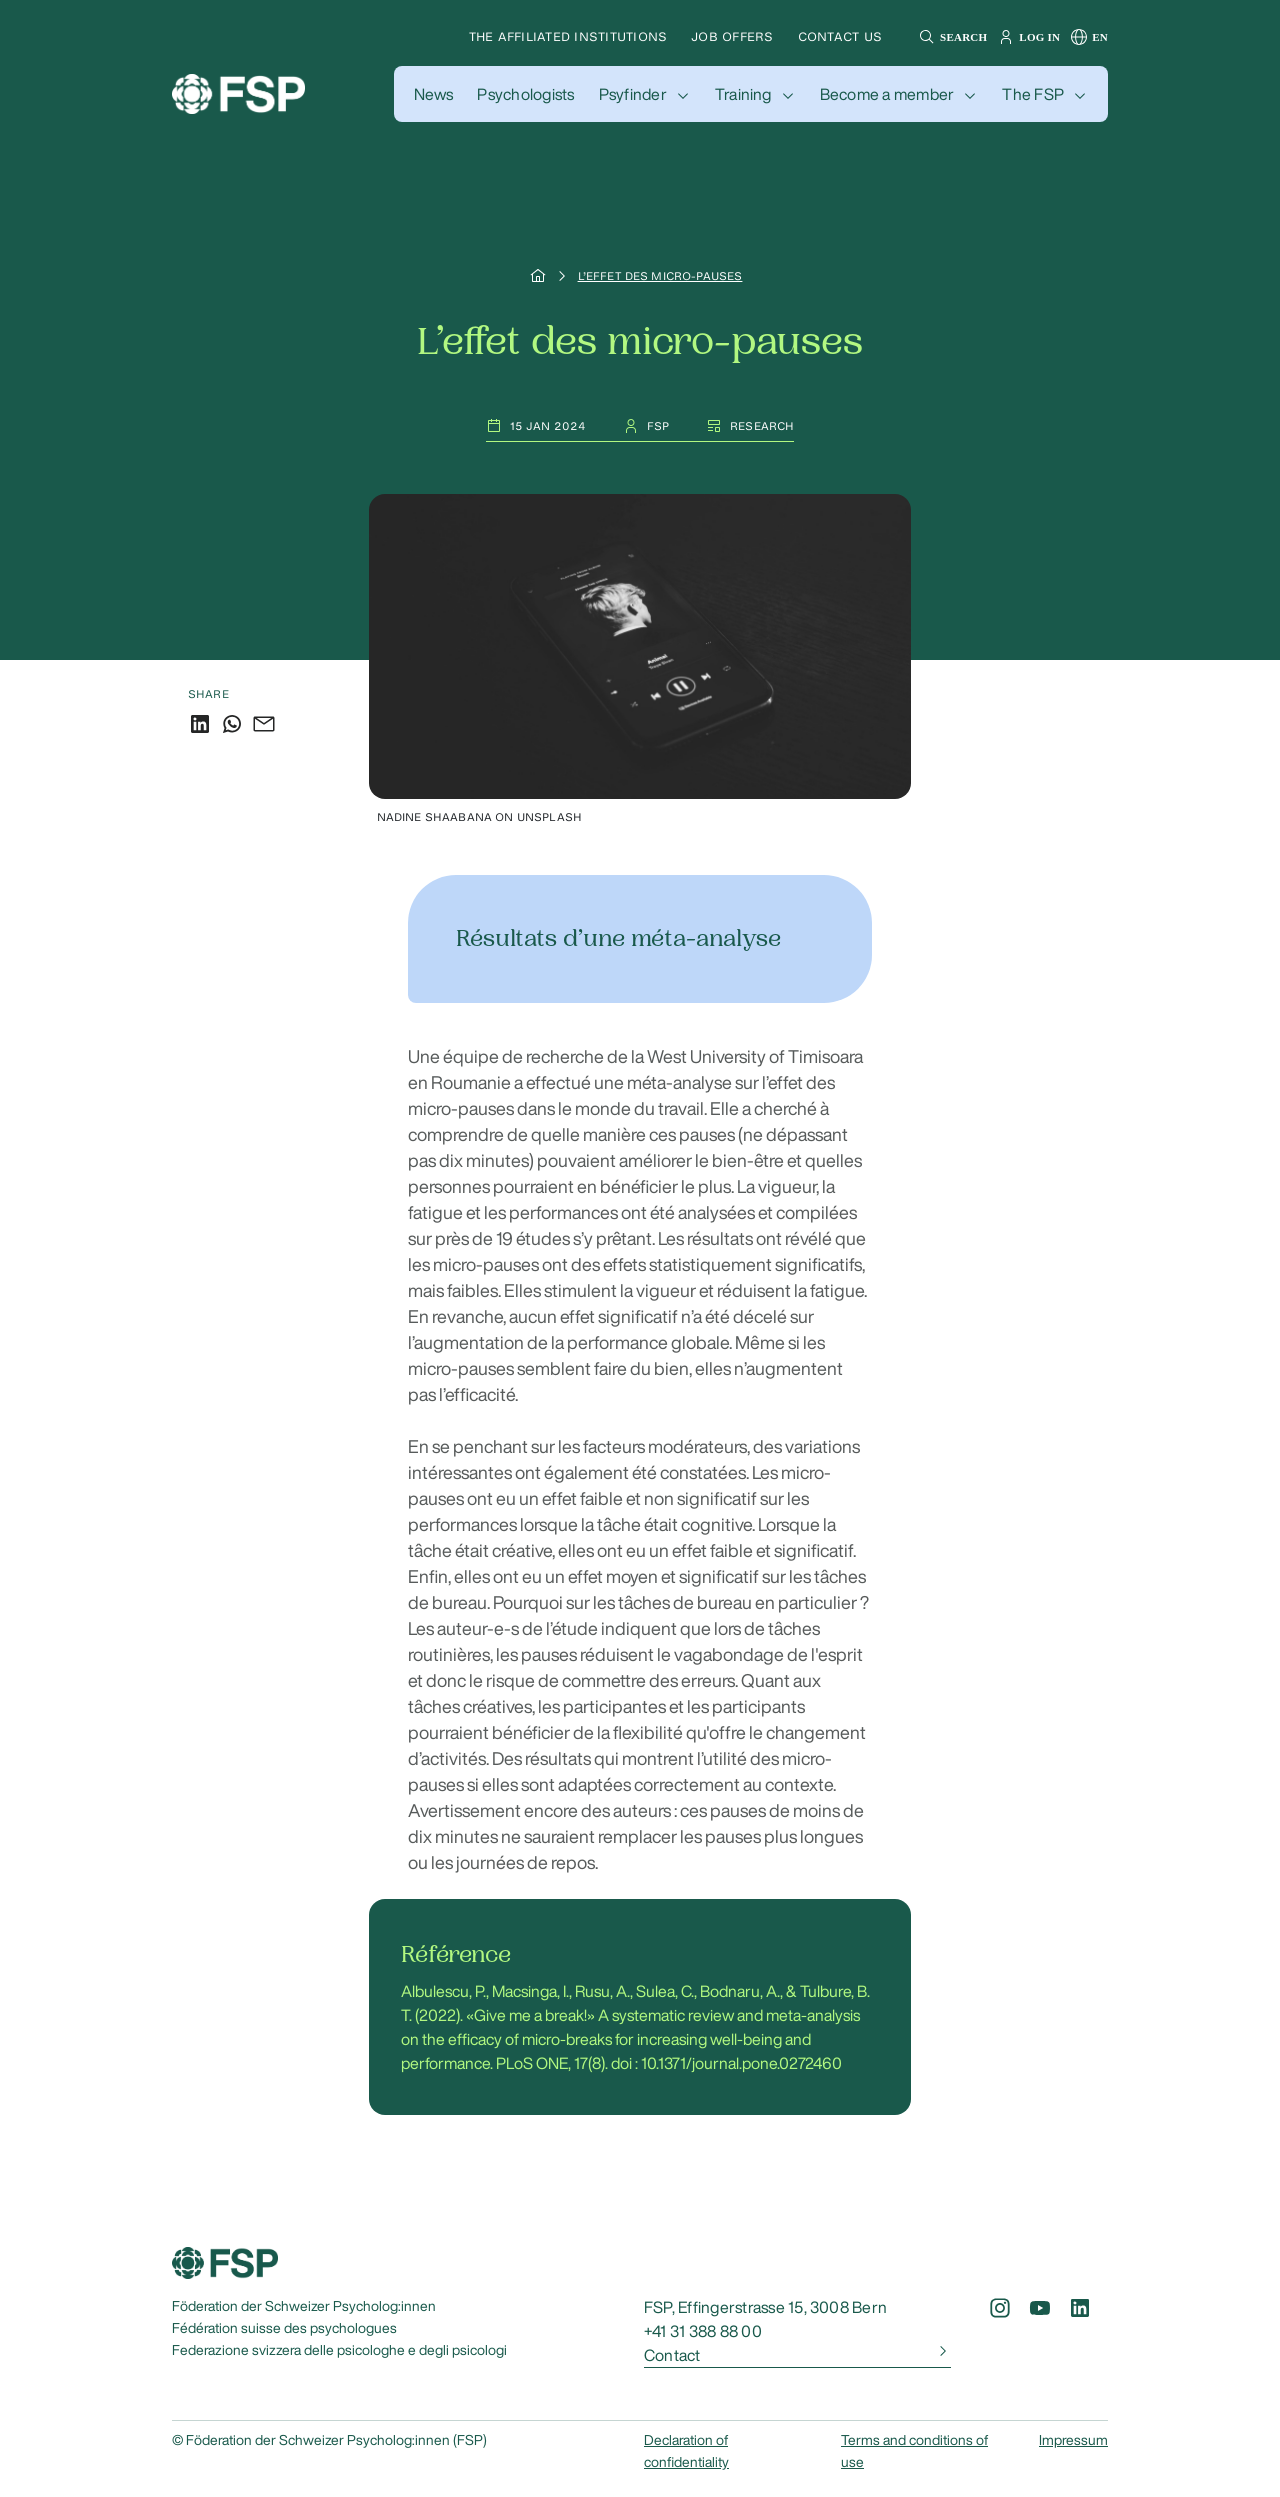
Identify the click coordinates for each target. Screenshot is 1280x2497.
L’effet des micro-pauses (660, 276)
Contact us (840, 36)
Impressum (1073, 2440)
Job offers (732, 36)
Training (743, 94)
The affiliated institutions (568, 36)
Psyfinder (633, 94)
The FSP (1033, 94)
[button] (950, 37)
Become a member (887, 94)
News (434, 94)
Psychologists (525, 94)
